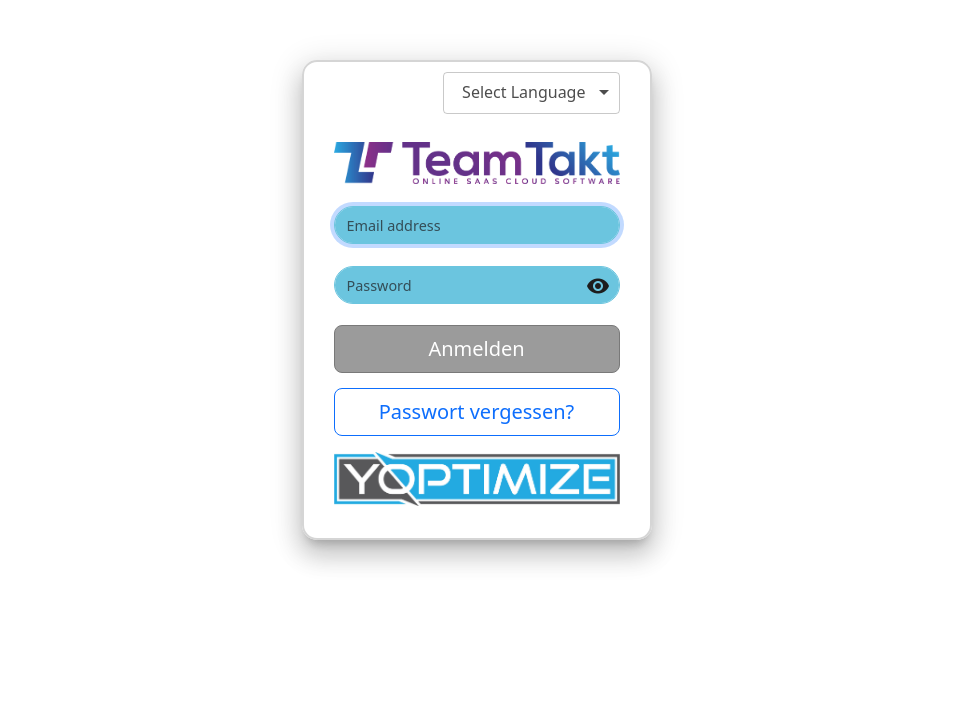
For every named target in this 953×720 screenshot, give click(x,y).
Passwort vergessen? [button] (477, 411)
